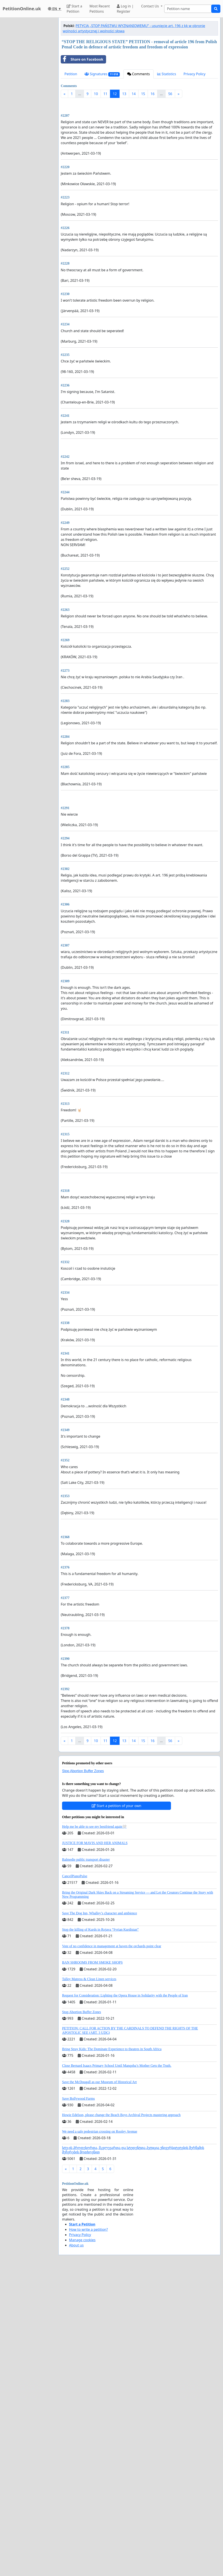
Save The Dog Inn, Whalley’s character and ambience (99, 1913)
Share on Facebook (82, 59)
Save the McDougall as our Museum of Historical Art (99, 2082)
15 (143, 93)
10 (96, 93)
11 (105, 93)
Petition (70, 74)
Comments (138, 74)
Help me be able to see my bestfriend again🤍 (94, 1826)
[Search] (187, 9)
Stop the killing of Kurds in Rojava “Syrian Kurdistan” (100, 1929)
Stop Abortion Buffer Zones (83, 1771)
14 (134, 93)
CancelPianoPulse (74, 1876)
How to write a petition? (88, 2229)
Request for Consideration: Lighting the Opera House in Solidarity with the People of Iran (125, 1995)
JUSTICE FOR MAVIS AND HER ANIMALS (95, 1843)
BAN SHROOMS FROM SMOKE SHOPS (92, 1962)
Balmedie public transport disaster (86, 1859)
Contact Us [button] (150, 6)
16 (152, 93)
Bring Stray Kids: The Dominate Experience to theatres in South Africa (111, 2049)
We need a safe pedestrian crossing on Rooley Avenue (99, 2131)
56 (170, 93)
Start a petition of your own (116, 1805)
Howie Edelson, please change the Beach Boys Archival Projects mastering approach (121, 2115)
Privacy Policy (194, 74)
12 (115, 93)
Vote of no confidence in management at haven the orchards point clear (111, 1946)
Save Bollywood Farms (78, 2098)
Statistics (166, 74)
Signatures (102, 74)
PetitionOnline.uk (22, 9)
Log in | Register (125, 9)
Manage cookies (82, 2240)
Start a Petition (74, 9)
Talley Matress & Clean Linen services (89, 1979)
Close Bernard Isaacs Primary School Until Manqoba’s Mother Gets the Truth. (116, 2065)
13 (124, 93)
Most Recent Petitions (100, 9)
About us (76, 2245)
